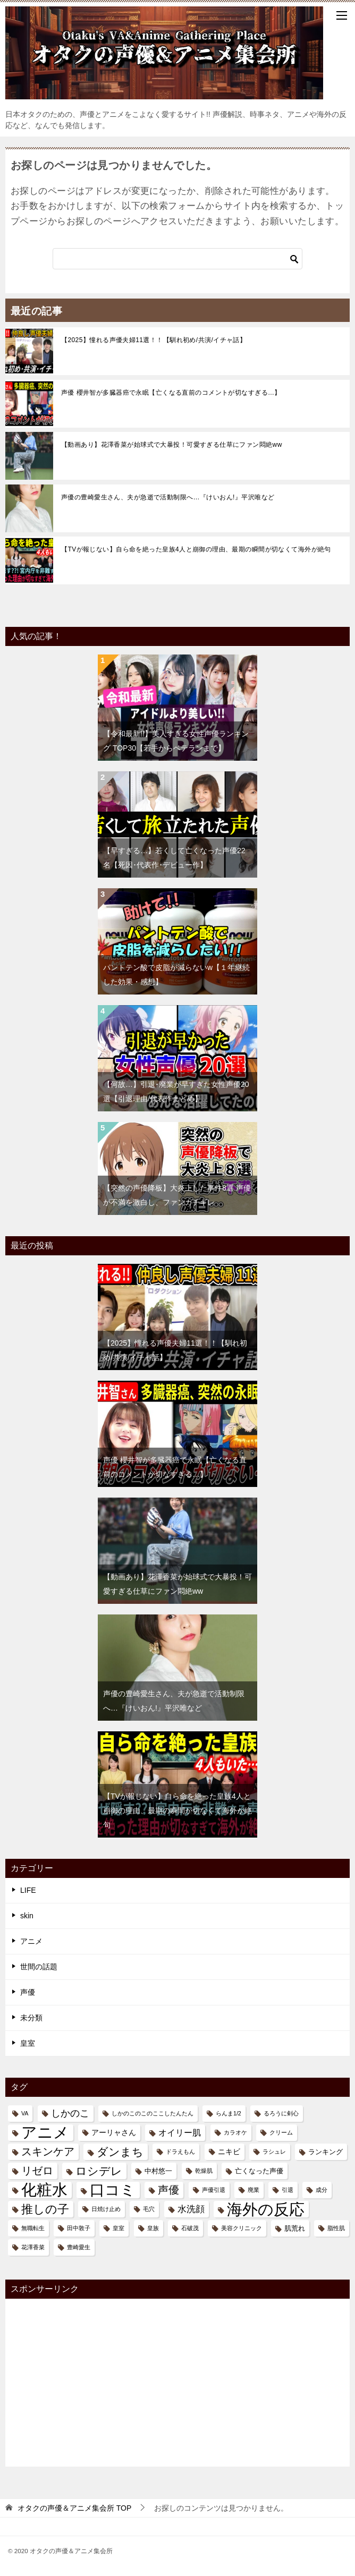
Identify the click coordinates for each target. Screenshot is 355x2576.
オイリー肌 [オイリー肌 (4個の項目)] (179, 2132)
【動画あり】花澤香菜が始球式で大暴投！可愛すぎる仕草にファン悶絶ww (171, 444)
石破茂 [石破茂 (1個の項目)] (190, 2228)
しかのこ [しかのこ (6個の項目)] (70, 2113)
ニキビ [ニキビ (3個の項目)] (229, 2151)
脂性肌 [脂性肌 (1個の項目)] (336, 2228)
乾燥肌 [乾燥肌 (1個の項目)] (204, 2170)
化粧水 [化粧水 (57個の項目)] (44, 2190)
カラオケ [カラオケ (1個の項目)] (235, 2132)
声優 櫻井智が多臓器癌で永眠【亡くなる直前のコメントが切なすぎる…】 (171, 392)
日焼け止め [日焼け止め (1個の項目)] (106, 2209)
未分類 (31, 2017)
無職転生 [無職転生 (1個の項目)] (33, 2228)
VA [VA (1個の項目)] (24, 2113)
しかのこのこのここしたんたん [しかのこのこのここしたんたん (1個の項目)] (152, 2113)
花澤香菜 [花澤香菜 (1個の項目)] (33, 2247)
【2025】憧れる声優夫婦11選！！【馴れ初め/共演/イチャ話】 (153, 340)
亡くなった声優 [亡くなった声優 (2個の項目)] (259, 2171)
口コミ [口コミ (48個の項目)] (113, 2190)
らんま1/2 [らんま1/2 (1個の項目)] (228, 2113)
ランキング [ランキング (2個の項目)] (325, 2152)
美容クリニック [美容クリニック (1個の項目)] (241, 2228)
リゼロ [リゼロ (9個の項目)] (37, 2171)
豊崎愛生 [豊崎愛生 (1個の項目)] (78, 2247)
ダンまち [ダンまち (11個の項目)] (120, 2152)
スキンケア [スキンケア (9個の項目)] (47, 2151)
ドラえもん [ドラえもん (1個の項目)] (180, 2151)
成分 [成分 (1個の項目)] (321, 2190)
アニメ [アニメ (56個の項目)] (45, 2132)
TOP (74, 2508)
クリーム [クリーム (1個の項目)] (281, 2132)
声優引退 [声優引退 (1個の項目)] (213, 2190)
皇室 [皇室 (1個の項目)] (118, 2228)
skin (26, 1915)
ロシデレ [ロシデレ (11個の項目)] (98, 2171)
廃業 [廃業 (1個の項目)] (253, 2190)
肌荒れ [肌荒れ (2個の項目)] (294, 2228)
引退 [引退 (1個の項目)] (287, 2190)
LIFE (28, 1890)
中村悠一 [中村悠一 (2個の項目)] (158, 2171)
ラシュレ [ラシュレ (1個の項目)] (274, 2151)
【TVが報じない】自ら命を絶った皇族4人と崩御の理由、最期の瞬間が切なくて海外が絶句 (196, 549)
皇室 (27, 2043)
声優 (27, 1992)
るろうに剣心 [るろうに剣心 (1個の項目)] (281, 2113)
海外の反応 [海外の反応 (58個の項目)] (266, 2209)
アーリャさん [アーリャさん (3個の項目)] (113, 2132)
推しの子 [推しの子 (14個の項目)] (45, 2209)
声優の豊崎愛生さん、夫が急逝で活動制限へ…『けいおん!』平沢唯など (167, 497)
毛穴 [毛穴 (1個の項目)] (149, 2209)
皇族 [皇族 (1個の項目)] (153, 2228)
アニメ (31, 1941)
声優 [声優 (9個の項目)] (168, 2190)
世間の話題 (38, 1966)
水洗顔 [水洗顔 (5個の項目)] (191, 2209)
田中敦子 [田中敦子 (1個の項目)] (78, 2228)
